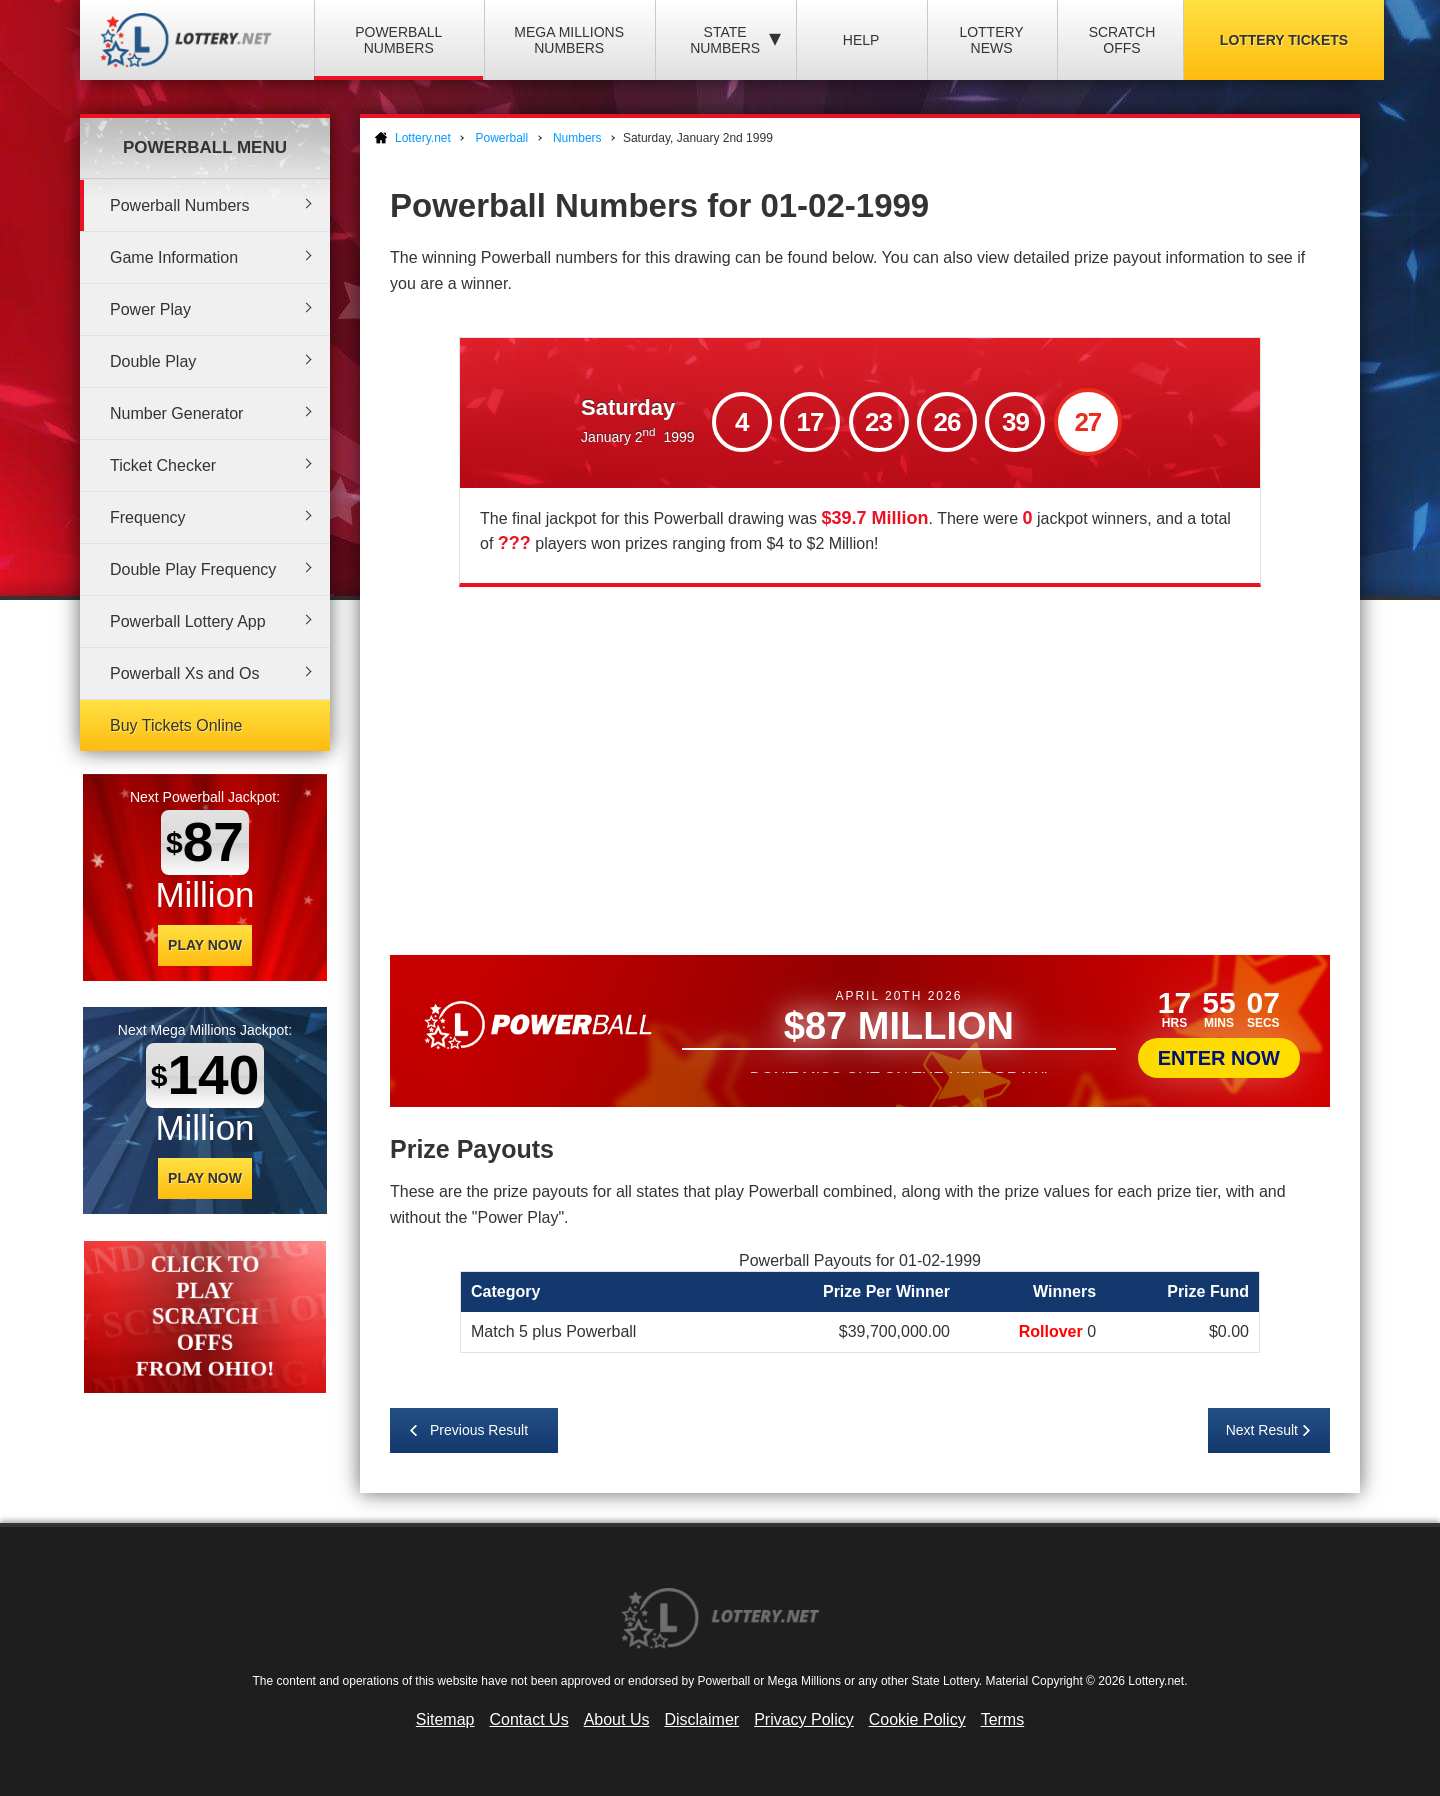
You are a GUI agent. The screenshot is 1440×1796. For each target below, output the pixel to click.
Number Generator (176, 413)
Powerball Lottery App (188, 621)
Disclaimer (701, 1719)
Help (861, 40)
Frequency (148, 517)
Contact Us (529, 1719)
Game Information (174, 257)
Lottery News (991, 40)
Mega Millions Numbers (569, 40)
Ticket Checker (163, 465)
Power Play (150, 309)
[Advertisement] (860, 767)
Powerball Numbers (398, 40)
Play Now (205, 945)
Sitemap (445, 1719)
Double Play (153, 361)
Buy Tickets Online (176, 725)
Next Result (1262, 1430)
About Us (617, 1719)
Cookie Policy (917, 1719)
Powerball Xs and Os (184, 673)
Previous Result (479, 1430)
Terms (1003, 1719)
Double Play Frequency (193, 569)
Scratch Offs (1122, 40)
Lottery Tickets (1284, 40)
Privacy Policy (804, 1719)
